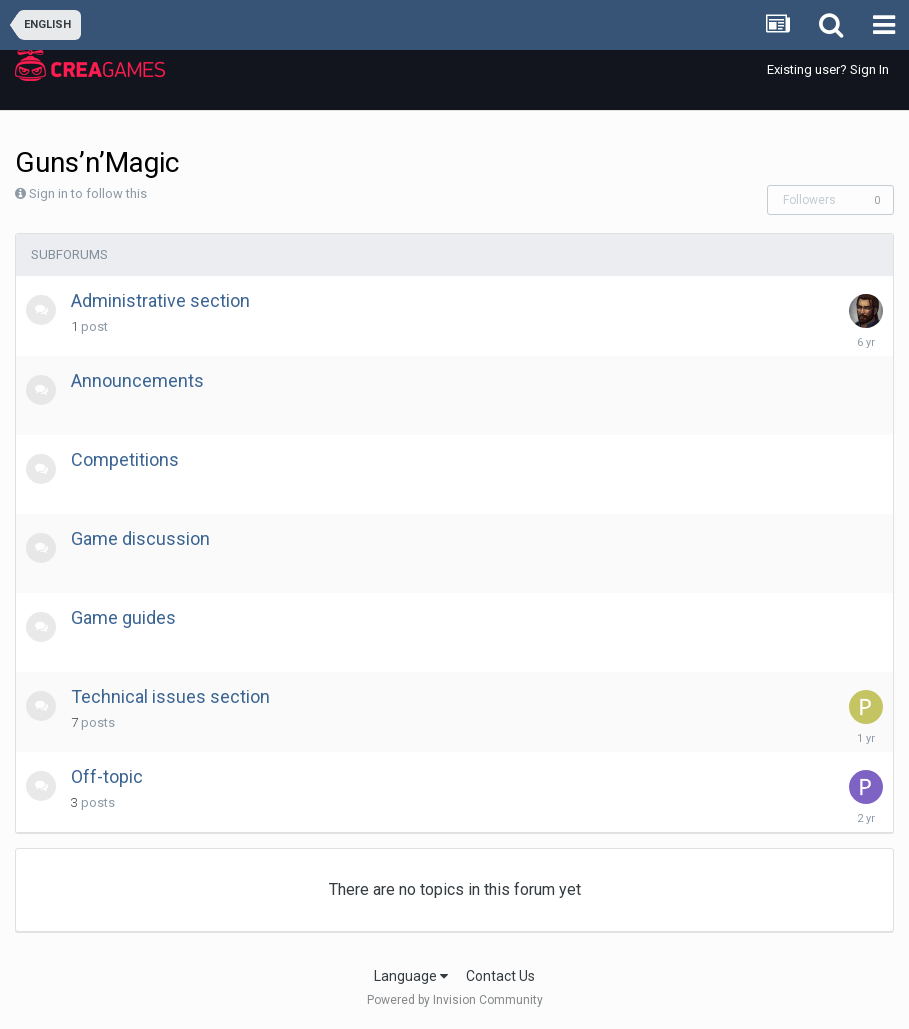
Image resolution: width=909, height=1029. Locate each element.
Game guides (123, 617)
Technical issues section (170, 696)
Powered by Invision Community (455, 1000)
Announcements (137, 380)
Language (411, 976)
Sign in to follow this (88, 193)
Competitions (125, 459)
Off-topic (107, 776)
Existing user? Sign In (828, 69)
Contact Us (500, 976)
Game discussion (140, 538)
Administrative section (160, 300)
